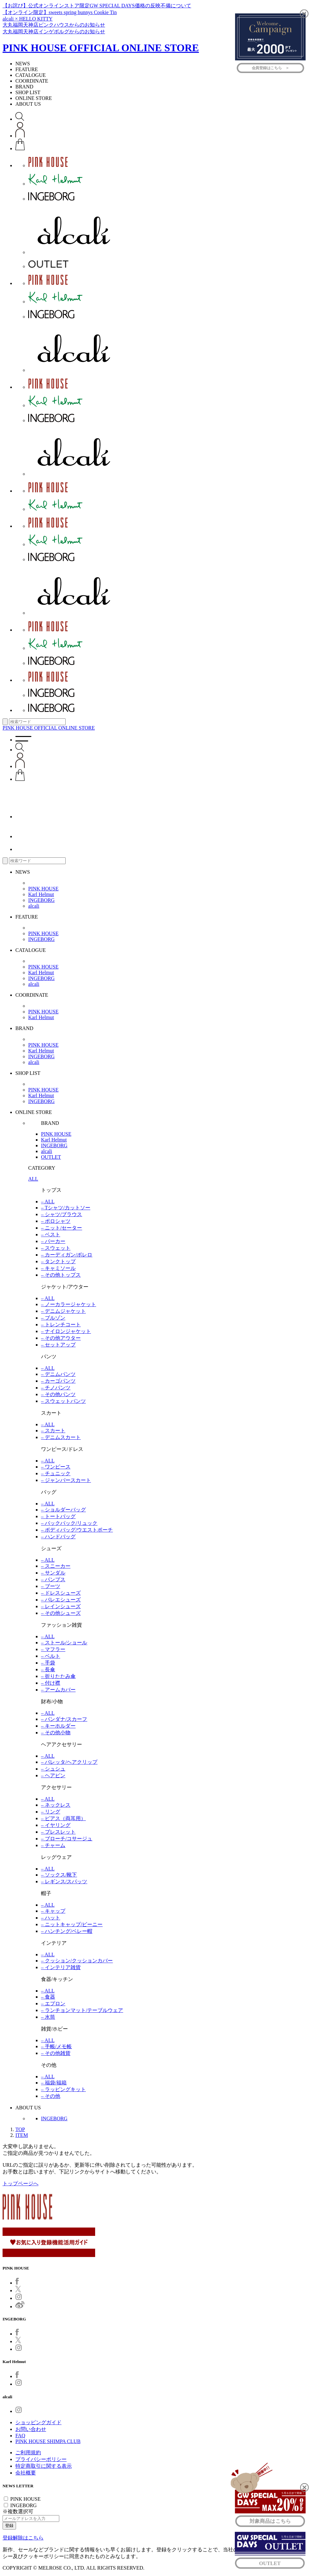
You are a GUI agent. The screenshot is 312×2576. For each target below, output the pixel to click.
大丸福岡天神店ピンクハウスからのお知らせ (54, 25)
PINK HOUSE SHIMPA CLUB (47, 2441)
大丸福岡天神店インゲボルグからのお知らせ (54, 31)
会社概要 (25, 2472)
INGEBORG (41, 900)
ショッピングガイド (38, 2422)
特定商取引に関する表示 (43, 2466)
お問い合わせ (30, 2429)
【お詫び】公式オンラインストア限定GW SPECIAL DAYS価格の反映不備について (97, 5)
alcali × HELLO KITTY (28, 18)
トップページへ (20, 2183)
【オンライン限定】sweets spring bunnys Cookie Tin (60, 12)
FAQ (20, 2435)
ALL (33, 1179)
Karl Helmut (41, 894)
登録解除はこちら (23, 2537)
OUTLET (51, 1157)
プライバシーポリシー (41, 2459)
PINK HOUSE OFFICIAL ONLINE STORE (101, 47)
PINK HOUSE (43, 888)
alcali (33, 906)
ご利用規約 (28, 2452)
